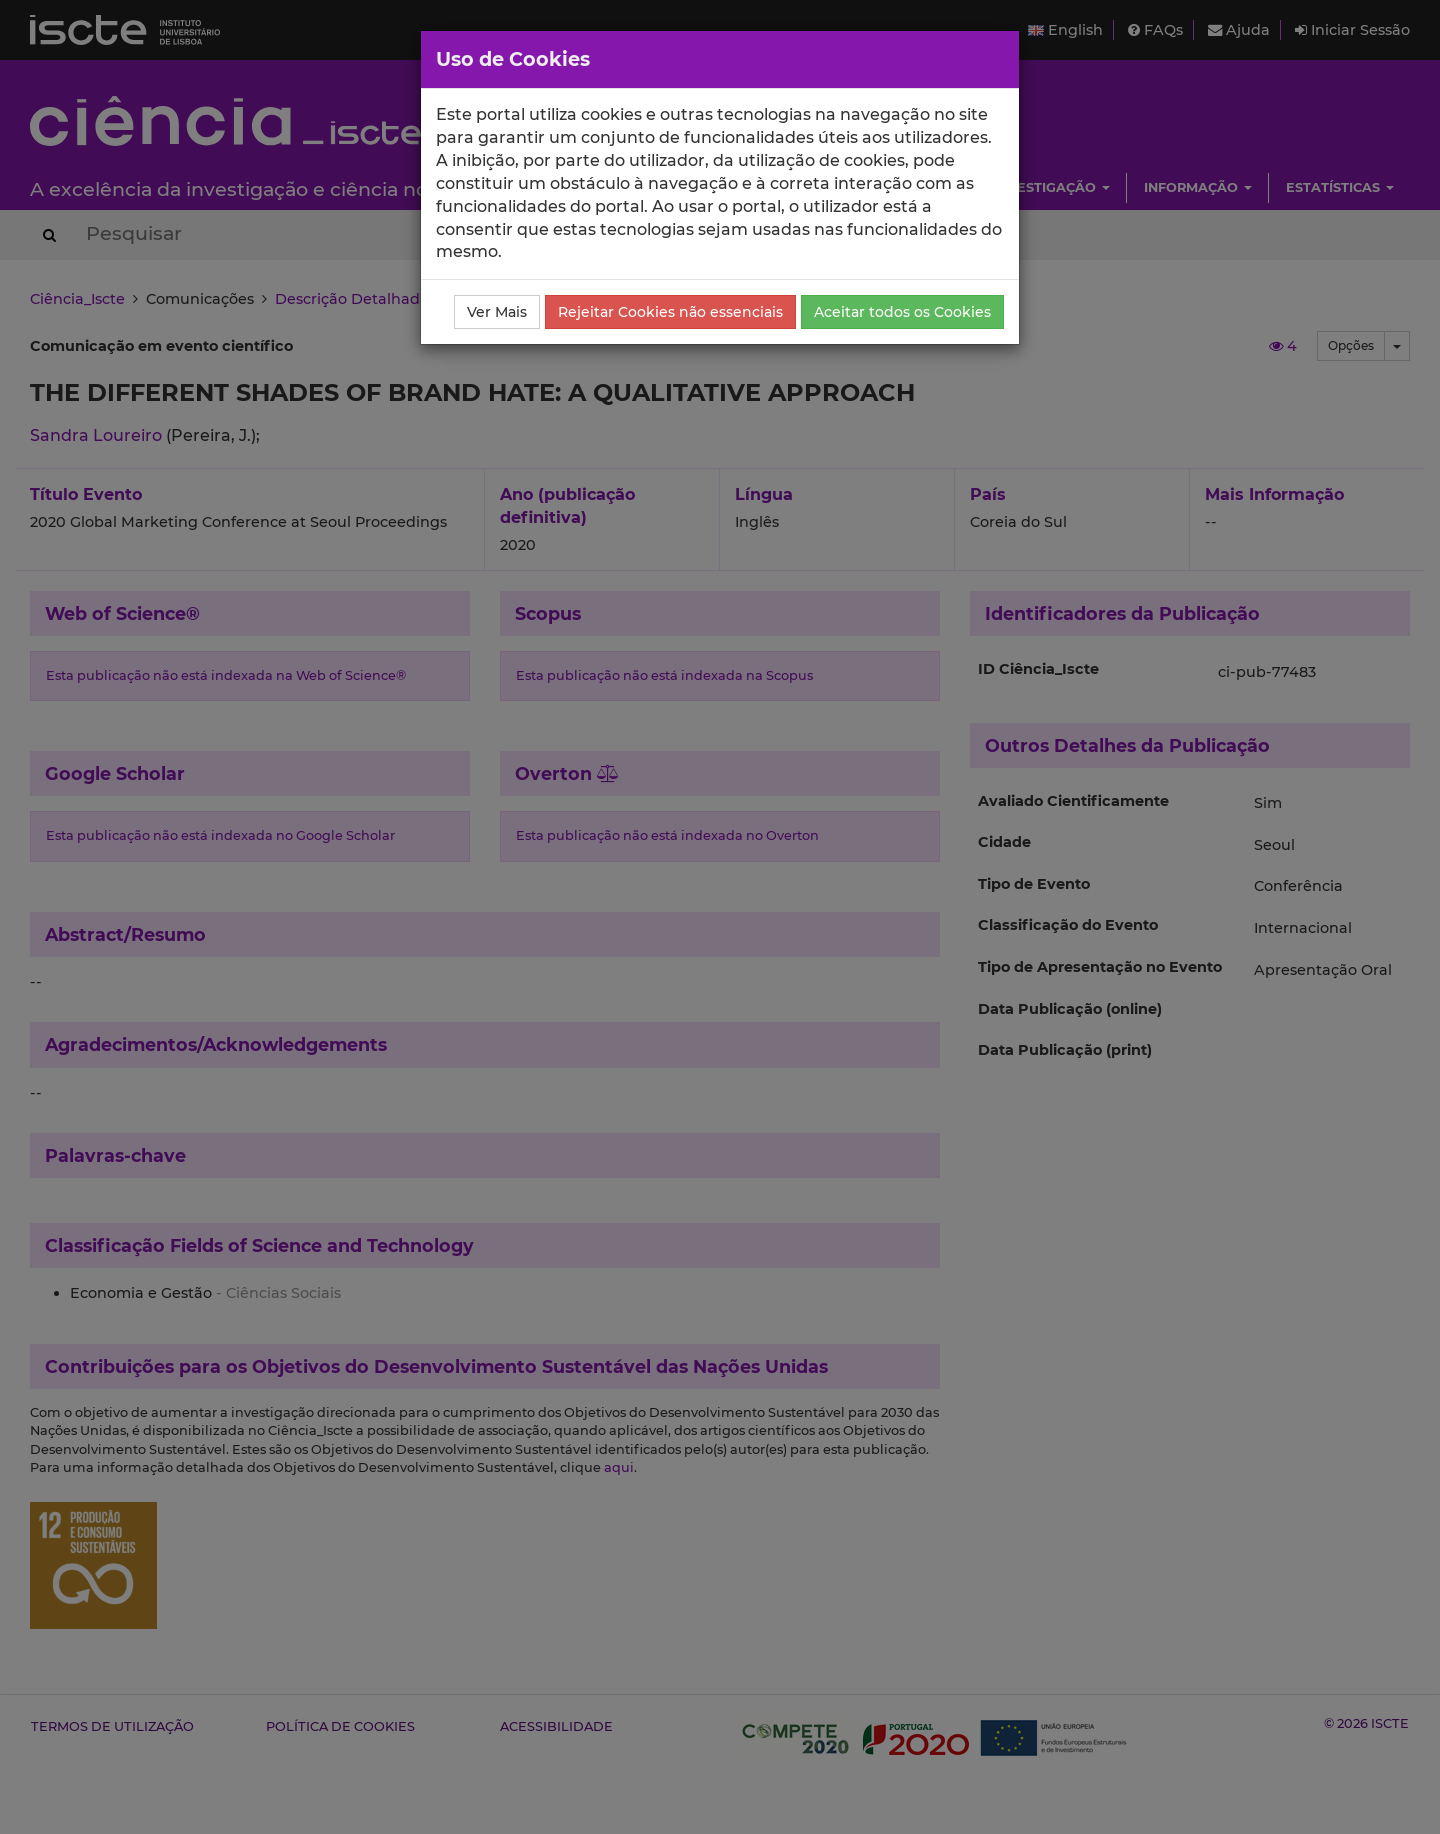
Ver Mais (497, 312)
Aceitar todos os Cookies (902, 312)
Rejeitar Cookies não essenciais (670, 312)
